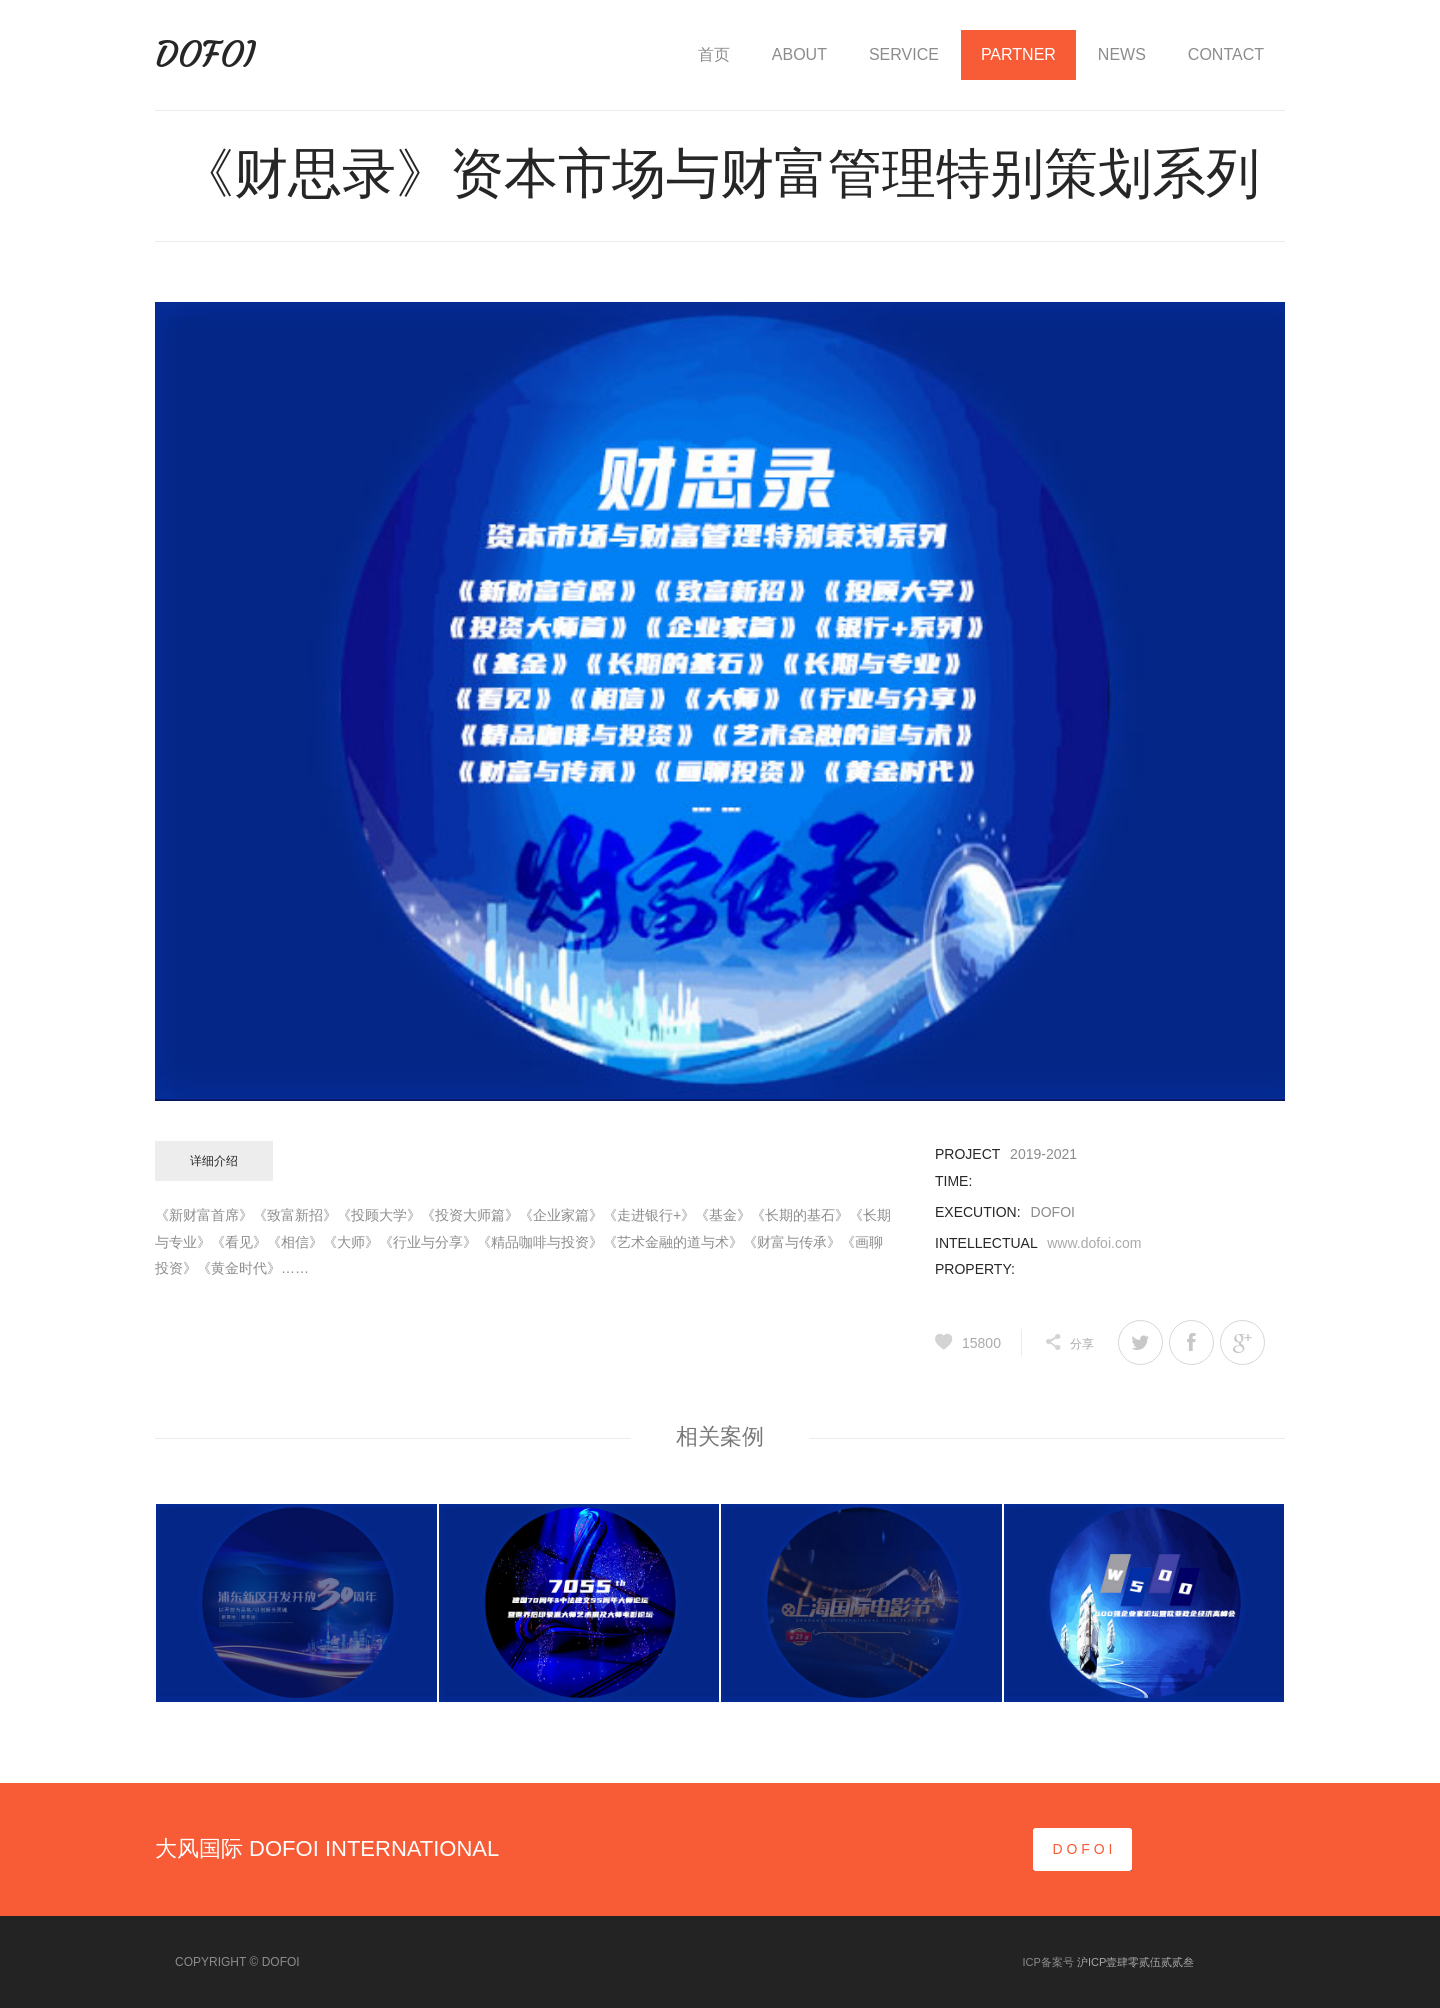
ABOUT (799, 54)
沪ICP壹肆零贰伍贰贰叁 (1135, 1962)
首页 (714, 54)
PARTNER (1018, 54)
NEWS (1122, 54)
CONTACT (1226, 54)
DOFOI (205, 54)
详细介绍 (214, 1161)
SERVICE (904, 54)
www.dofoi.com (1094, 1243)
